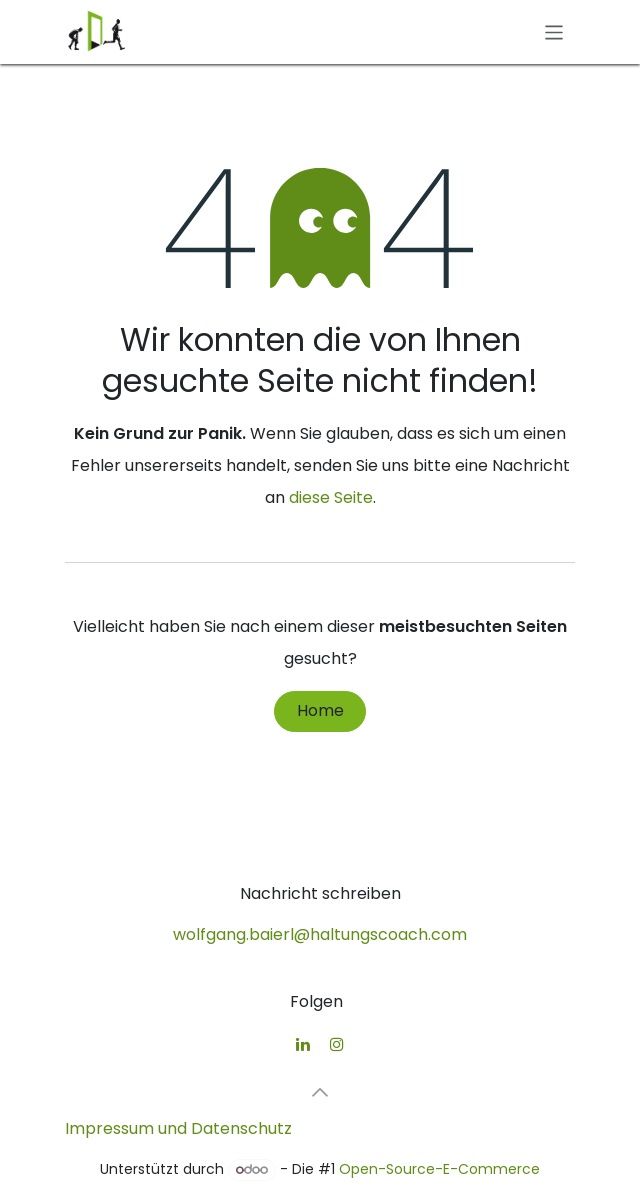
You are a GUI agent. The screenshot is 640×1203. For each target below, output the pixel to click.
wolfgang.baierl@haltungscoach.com (320, 934)
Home (320, 710)
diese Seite (331, 497)
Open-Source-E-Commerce (439, 1169)
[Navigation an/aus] (554, 31)
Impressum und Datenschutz (178, 1128)
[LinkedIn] (303, 1044)
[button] (320, 1092)
